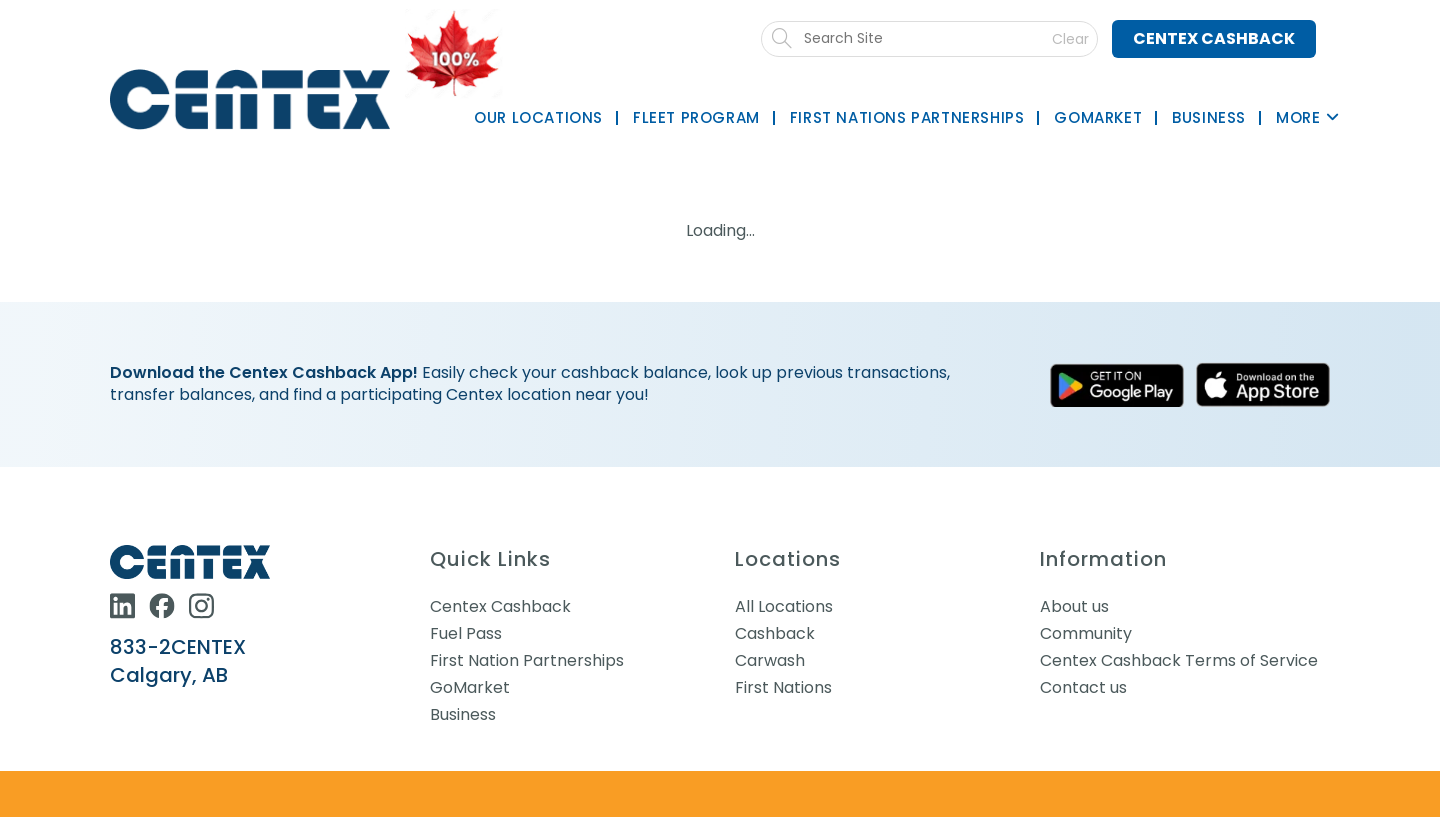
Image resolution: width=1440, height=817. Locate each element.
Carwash (770, 660)
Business (463, 714)
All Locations (784, 606)
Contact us (1083, 687)
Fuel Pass (466, 633)
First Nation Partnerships (527, 660)
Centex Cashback (1214, 38)
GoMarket (470, 687)
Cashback (775, 633)
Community (1086, 633)
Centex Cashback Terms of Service (1179, 660)
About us (1074, 606)
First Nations (783, 687)
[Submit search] (939, 39)
